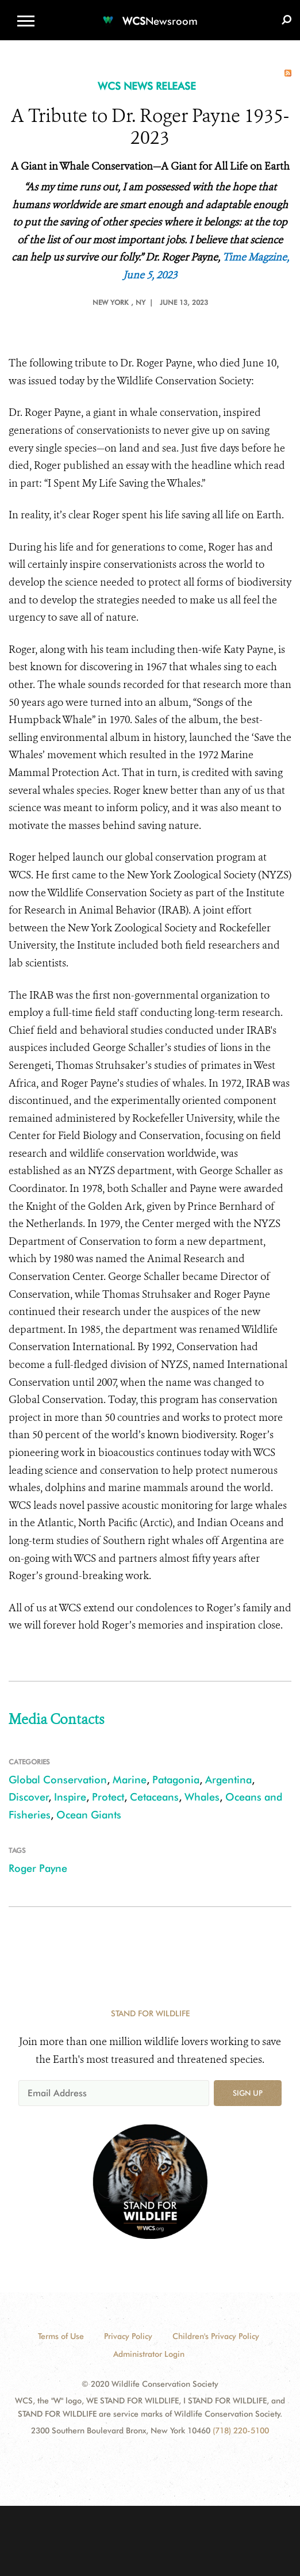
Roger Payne (38, 1868)
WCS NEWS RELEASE (147, 86)
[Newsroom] (150, 14)
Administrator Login (148, 2354)
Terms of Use (61, 2336)
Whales (202, 1797)
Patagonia (175, 1780)
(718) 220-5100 (241, 2430)
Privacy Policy (128, 2336)
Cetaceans (154, 1797)
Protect (108, 1797)
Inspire (70, 1797)
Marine (130, 1780)
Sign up (248, 2092)
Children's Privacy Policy (215, 2336)
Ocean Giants (88, 1815)
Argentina (228, 1780)
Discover (29, 1797)
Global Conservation (58, 1780)
